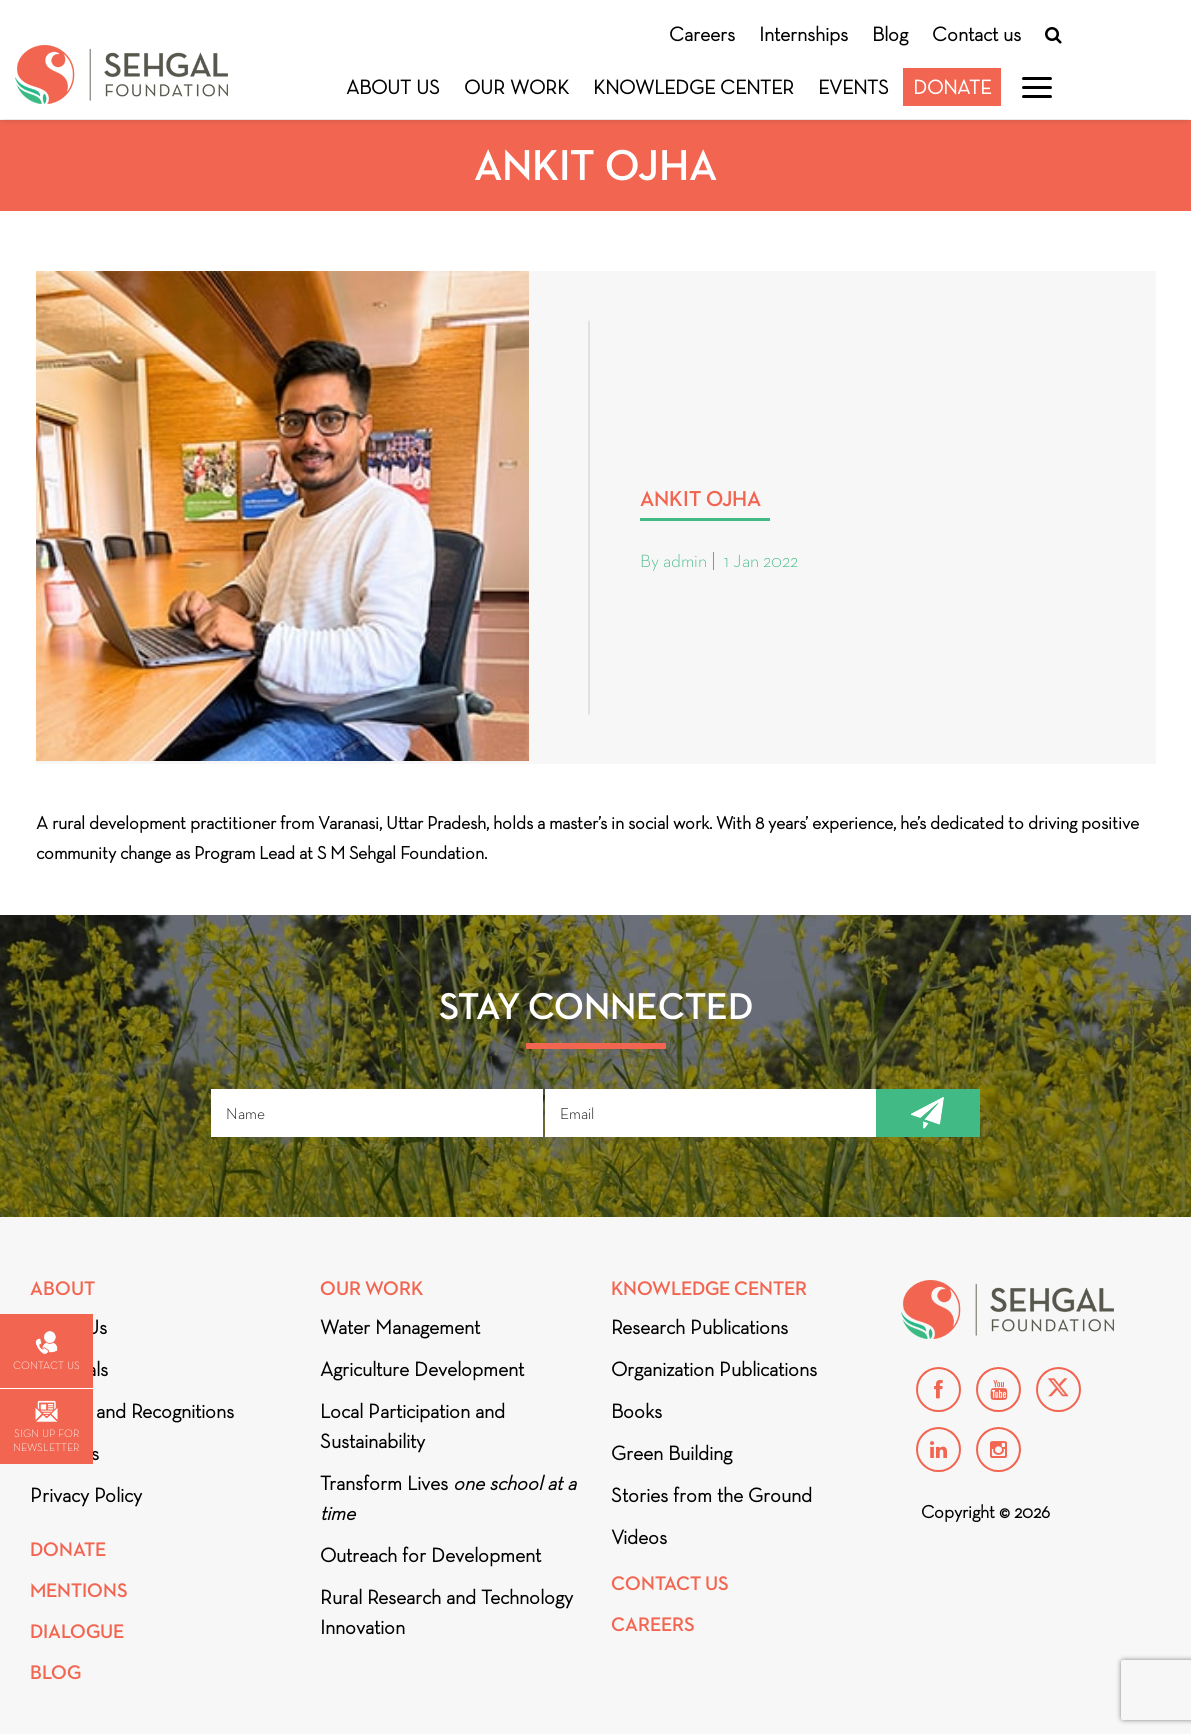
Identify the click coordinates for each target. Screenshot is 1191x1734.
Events (853, 87)
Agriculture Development (422, 1369)
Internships (803, 34)
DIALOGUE (77, 1631)
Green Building (671, 1453)
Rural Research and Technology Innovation (446, 1612)
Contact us (976, 34)
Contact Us (670, 1583)
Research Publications (699, 1327)
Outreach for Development (430, 1555)
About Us (393, 87)
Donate (952, 87)
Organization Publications (714, 1369)
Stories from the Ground (711, 1495)
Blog (890, 34)
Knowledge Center (693, 87)
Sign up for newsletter (46, 1427)
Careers (702, 34)
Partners (64, 1453)
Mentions (79, 1590)
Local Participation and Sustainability (412, 1426)
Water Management (400, 1327)
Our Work (516, 87)
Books (636, 1411)
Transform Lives (448, 1498)
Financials (69, 1369)
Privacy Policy (86, 1495)
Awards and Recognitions (132, 1411)
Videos (639, 1537)
